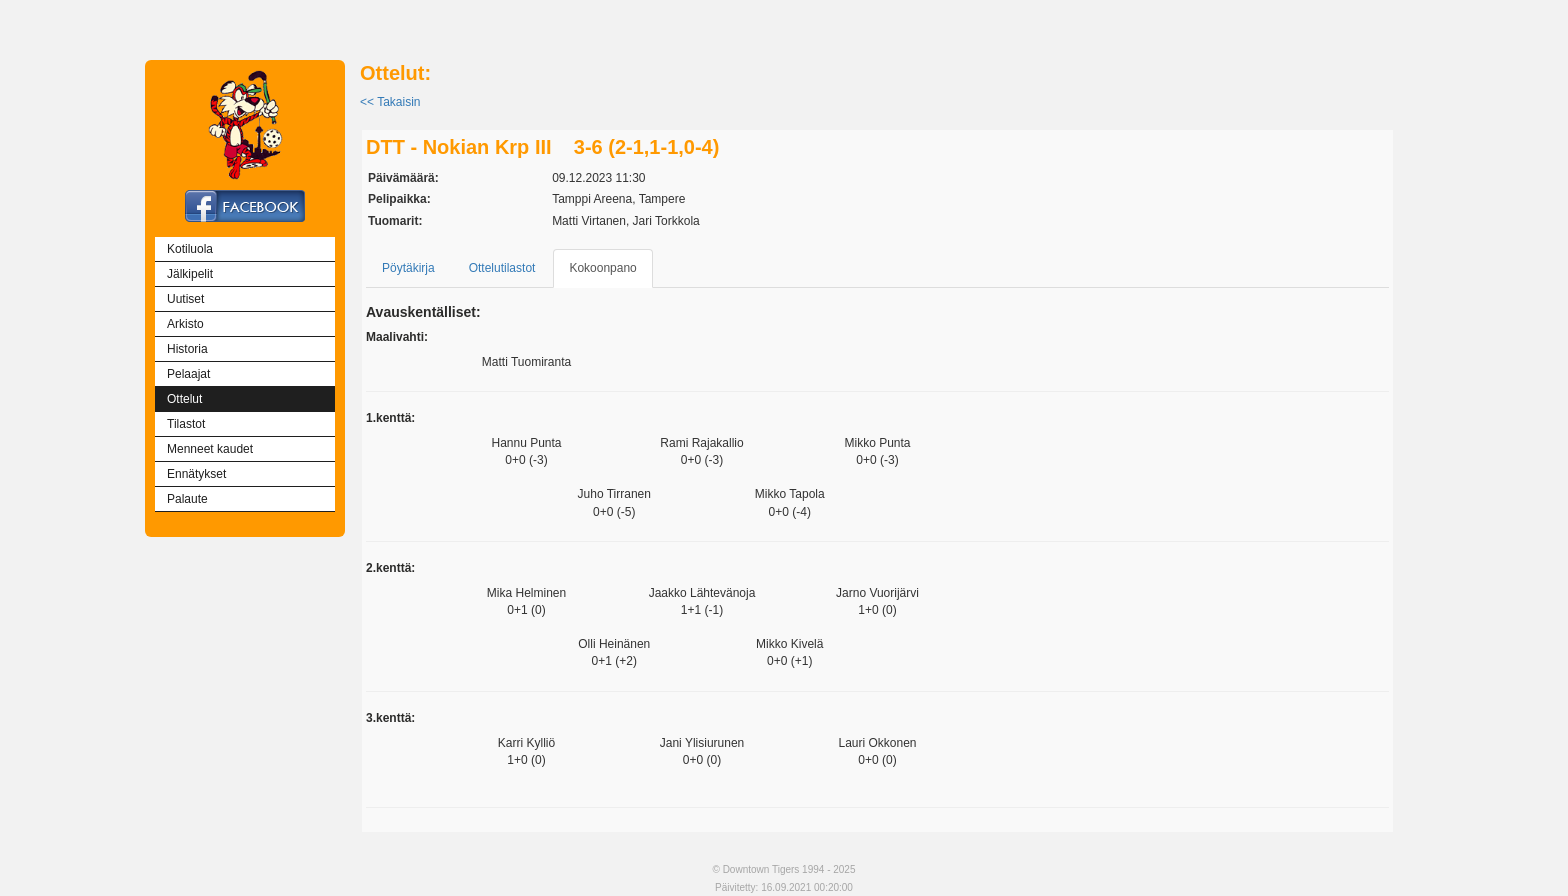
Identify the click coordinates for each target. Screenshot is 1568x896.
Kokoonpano (602, 268)
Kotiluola (190, 249)
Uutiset (185, 299)
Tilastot (186, 424)
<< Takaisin (390, 102)
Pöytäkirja (408, 268)
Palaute (187, 499)
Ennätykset (196, 474)
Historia (187, 349)
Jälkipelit (190, 274)
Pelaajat (188, 374)
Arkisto (185, 324)
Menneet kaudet (210, 449)
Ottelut (184, 399)
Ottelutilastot (502, 268)
